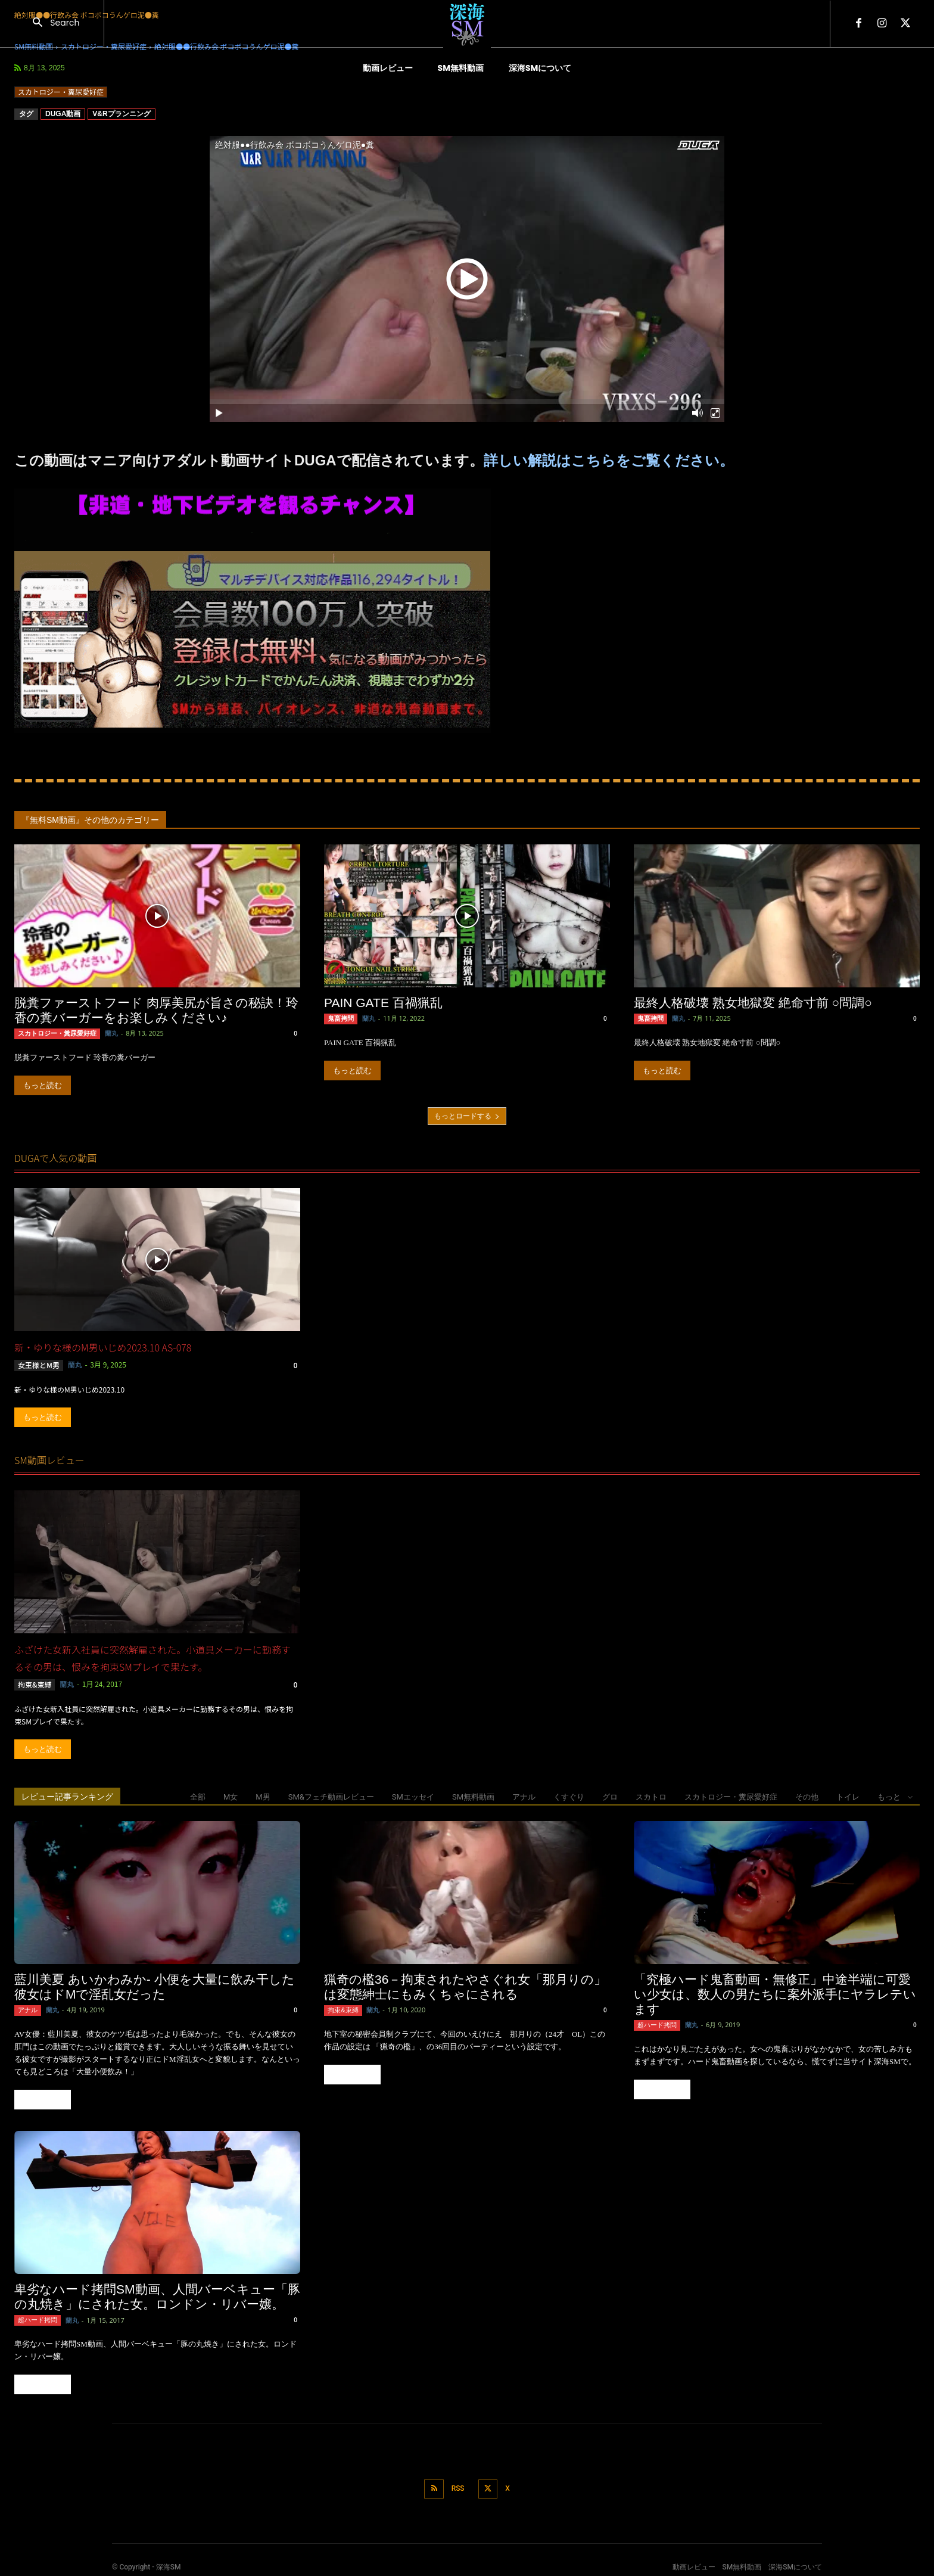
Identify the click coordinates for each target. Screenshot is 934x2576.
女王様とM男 (39, 1364)
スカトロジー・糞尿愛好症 (60, 92)
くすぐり (568, 1795)
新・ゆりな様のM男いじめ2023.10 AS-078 (102, 1347)
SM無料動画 (473, 1795)
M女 (230, 1795)
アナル (524, 1795)
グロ (610, 1795)
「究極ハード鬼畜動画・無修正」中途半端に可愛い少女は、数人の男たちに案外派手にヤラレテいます (775, 1993)
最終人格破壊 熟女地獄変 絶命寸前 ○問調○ (753, 1002)
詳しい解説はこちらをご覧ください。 (609, 460)
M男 (263, 1795)
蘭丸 (104, 1033)
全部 (198, 1795)
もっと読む (42, 1084)
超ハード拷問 (655, 2023)
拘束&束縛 (35, 1683)
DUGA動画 (62, 114)
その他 (806, 1795)
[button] (52, 23)
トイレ (848, 1795)
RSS (456, 2483)
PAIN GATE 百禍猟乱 (383, 1002)
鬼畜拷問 (339, 1018)
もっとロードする (467, 1115)
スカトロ (651, 1795)
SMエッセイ (413, 1795)
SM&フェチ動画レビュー (331, 1795)
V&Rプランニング (121, 114)
